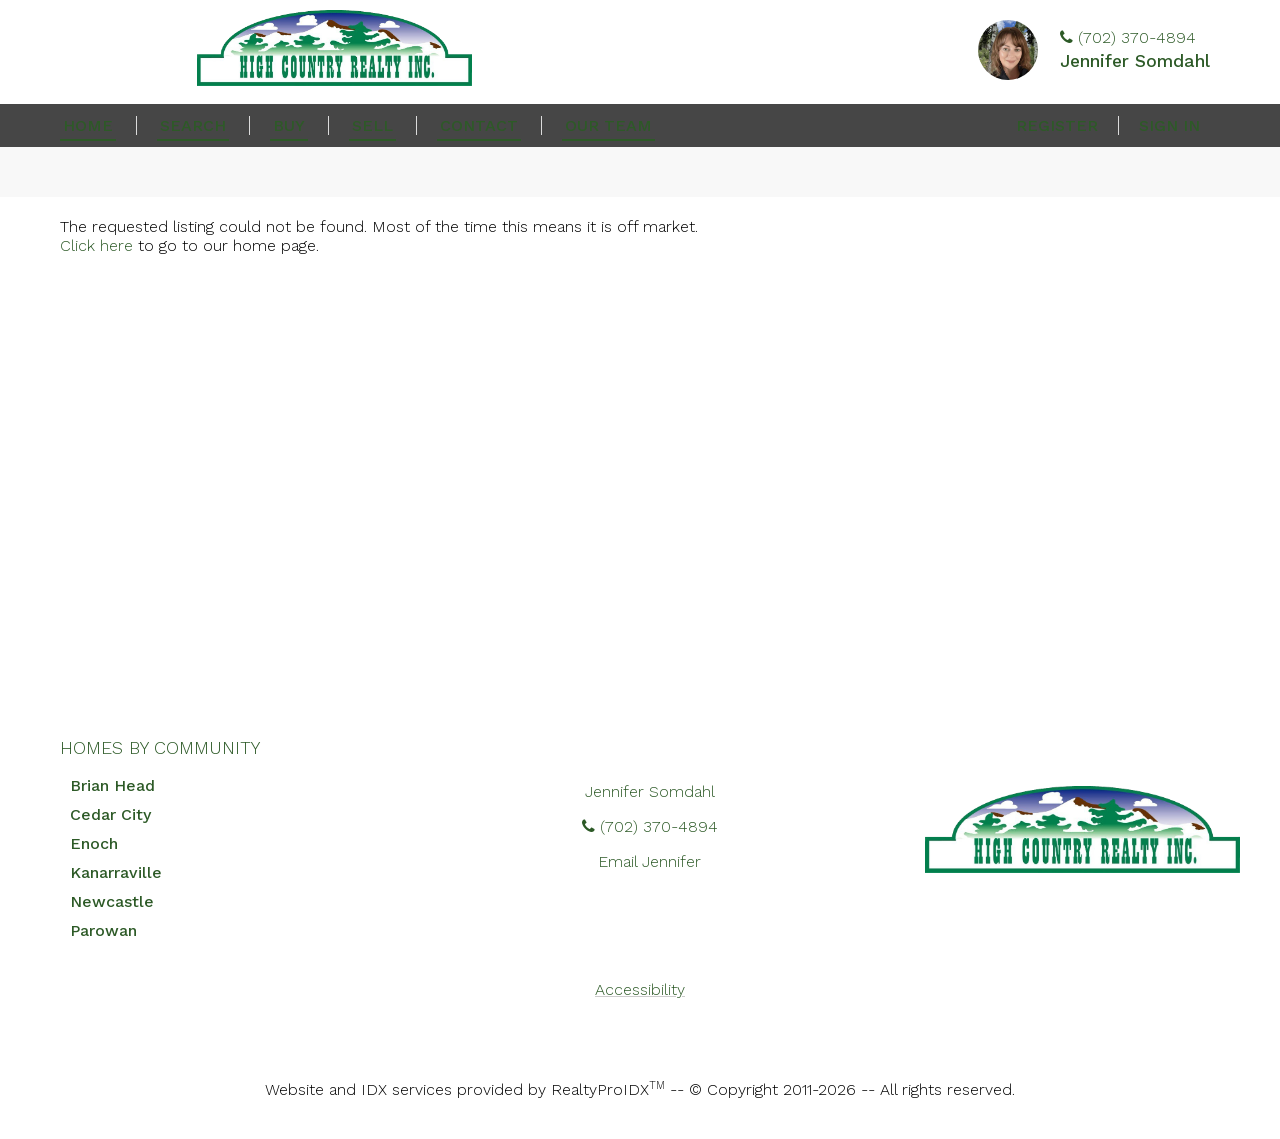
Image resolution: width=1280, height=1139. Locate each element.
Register (1057, 125)
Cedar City (110, 814)
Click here (96, 245)
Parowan (103, 930)
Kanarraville (116, 872)
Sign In (1169, 125)
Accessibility (640, 989)
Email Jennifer (649, 861)
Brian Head (112, 785)
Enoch (94, 843)
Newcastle (112, 901)
